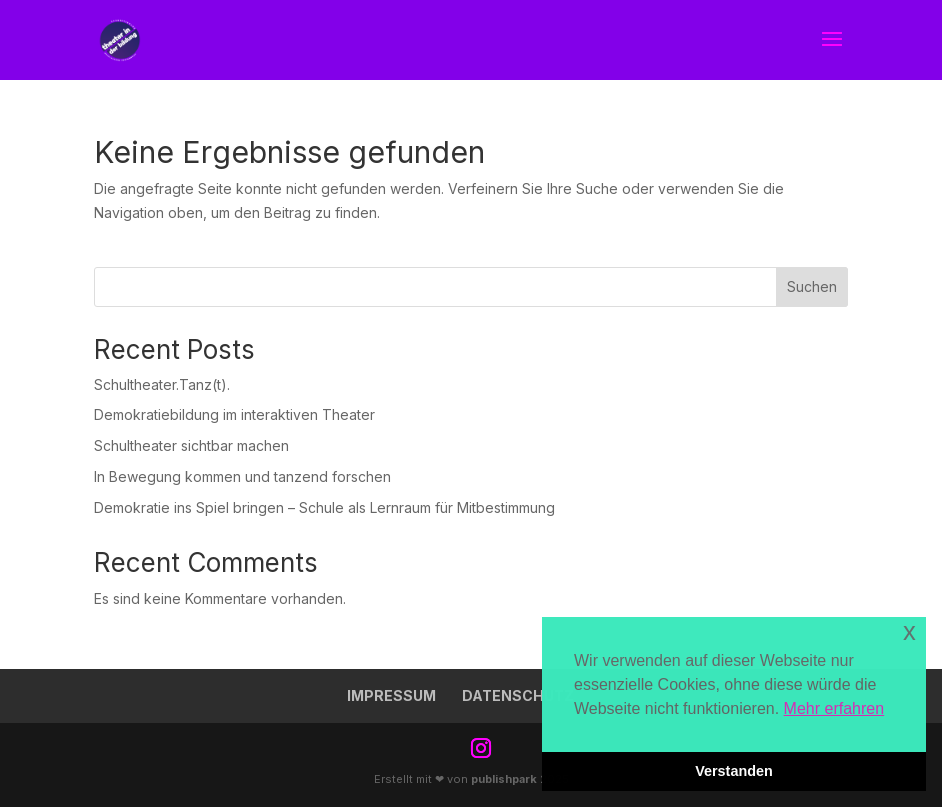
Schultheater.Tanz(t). (162, 384)
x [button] (909, 631)
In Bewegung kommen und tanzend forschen (242, 476)
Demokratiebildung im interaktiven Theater (234, 414)
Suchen (812, 286)
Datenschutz (518, 695)
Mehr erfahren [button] (834, 708)
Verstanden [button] (734, 771)
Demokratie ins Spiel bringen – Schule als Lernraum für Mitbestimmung (324, 507)
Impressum (391, 695)
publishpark (504, 779)
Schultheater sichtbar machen (191, 445)
